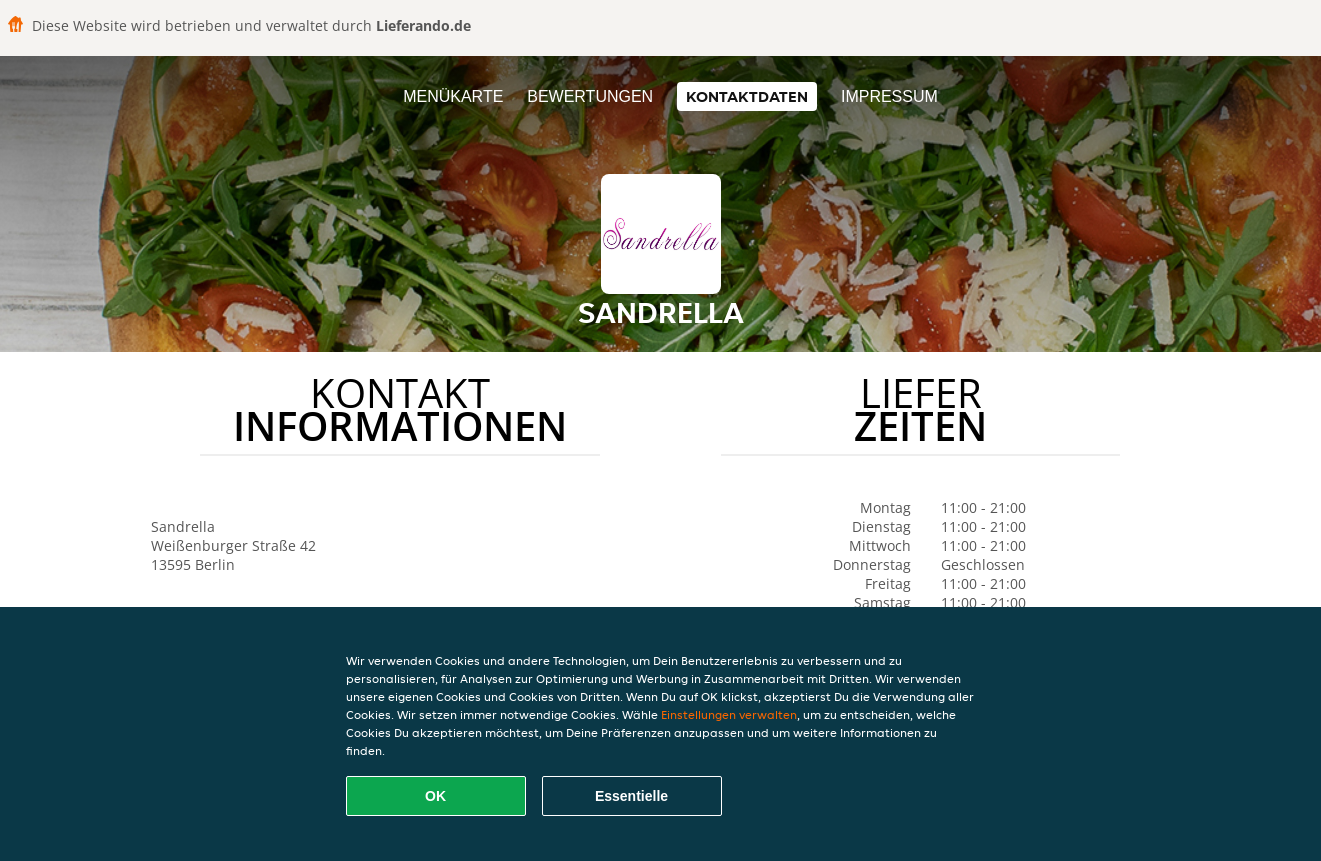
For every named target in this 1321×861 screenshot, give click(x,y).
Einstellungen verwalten (729, 714)
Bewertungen (590, 96)
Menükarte (453, 96)
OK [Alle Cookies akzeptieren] (435, 796)
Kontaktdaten (747, 96)
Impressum (889, 96)
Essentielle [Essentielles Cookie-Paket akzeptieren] (631, 796)
